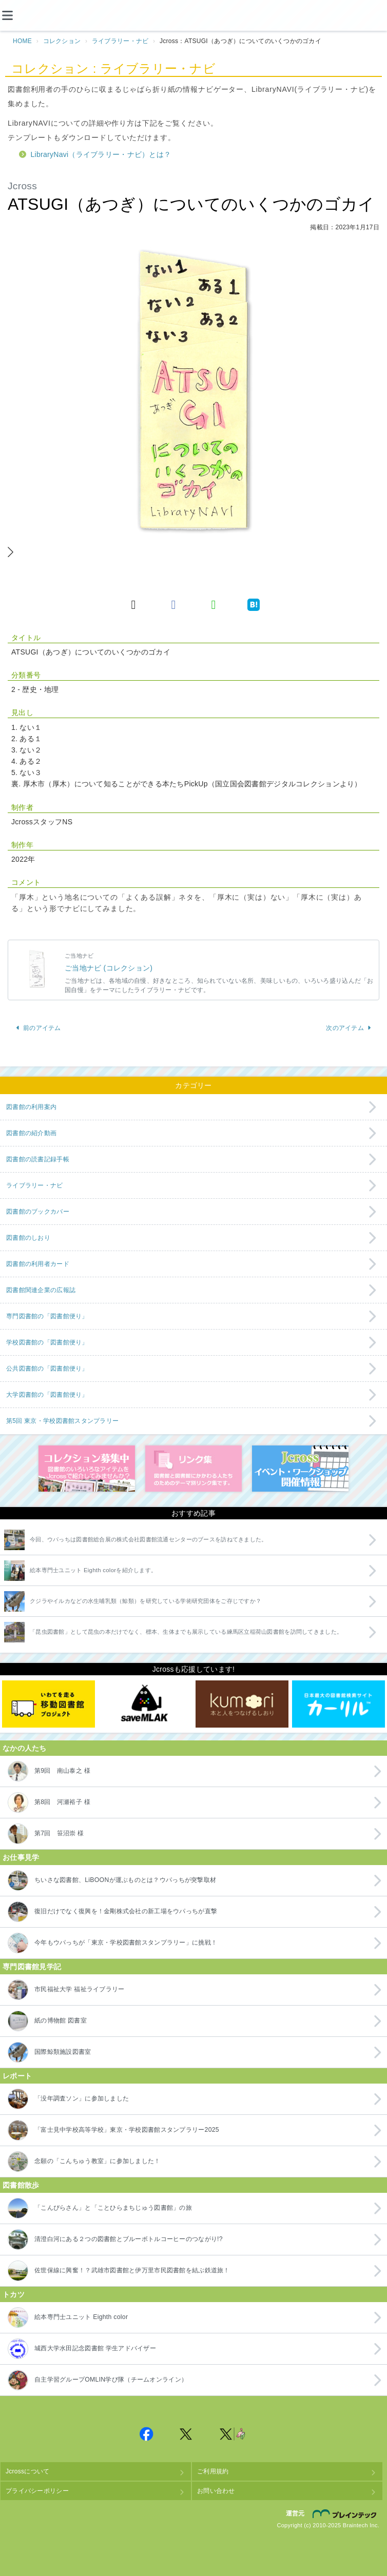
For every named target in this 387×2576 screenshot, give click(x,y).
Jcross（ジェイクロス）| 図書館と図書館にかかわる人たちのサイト (193, 16)
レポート (17, 2076)
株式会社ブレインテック (346, 2514)
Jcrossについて (27, 2471)
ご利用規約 (212, 2471)
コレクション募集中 (86, 1468)
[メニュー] (15, 15)
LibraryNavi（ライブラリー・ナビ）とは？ (101, 154)
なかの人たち (25, 1748)
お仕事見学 (21, 1857)
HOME (22, 41)
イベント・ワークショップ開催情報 (300, 1468)
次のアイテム (349, 1028)
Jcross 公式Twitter (186, 2434)
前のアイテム (38, 1028)
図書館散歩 (21, 2185)
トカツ (14, 2294)
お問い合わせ (216, 2490)
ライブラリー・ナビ (120, 41)
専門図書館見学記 (32, 1967)
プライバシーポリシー (37, 2490)
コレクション (62, 41)
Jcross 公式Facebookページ (146, 2434)
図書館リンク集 (193, 1468)
